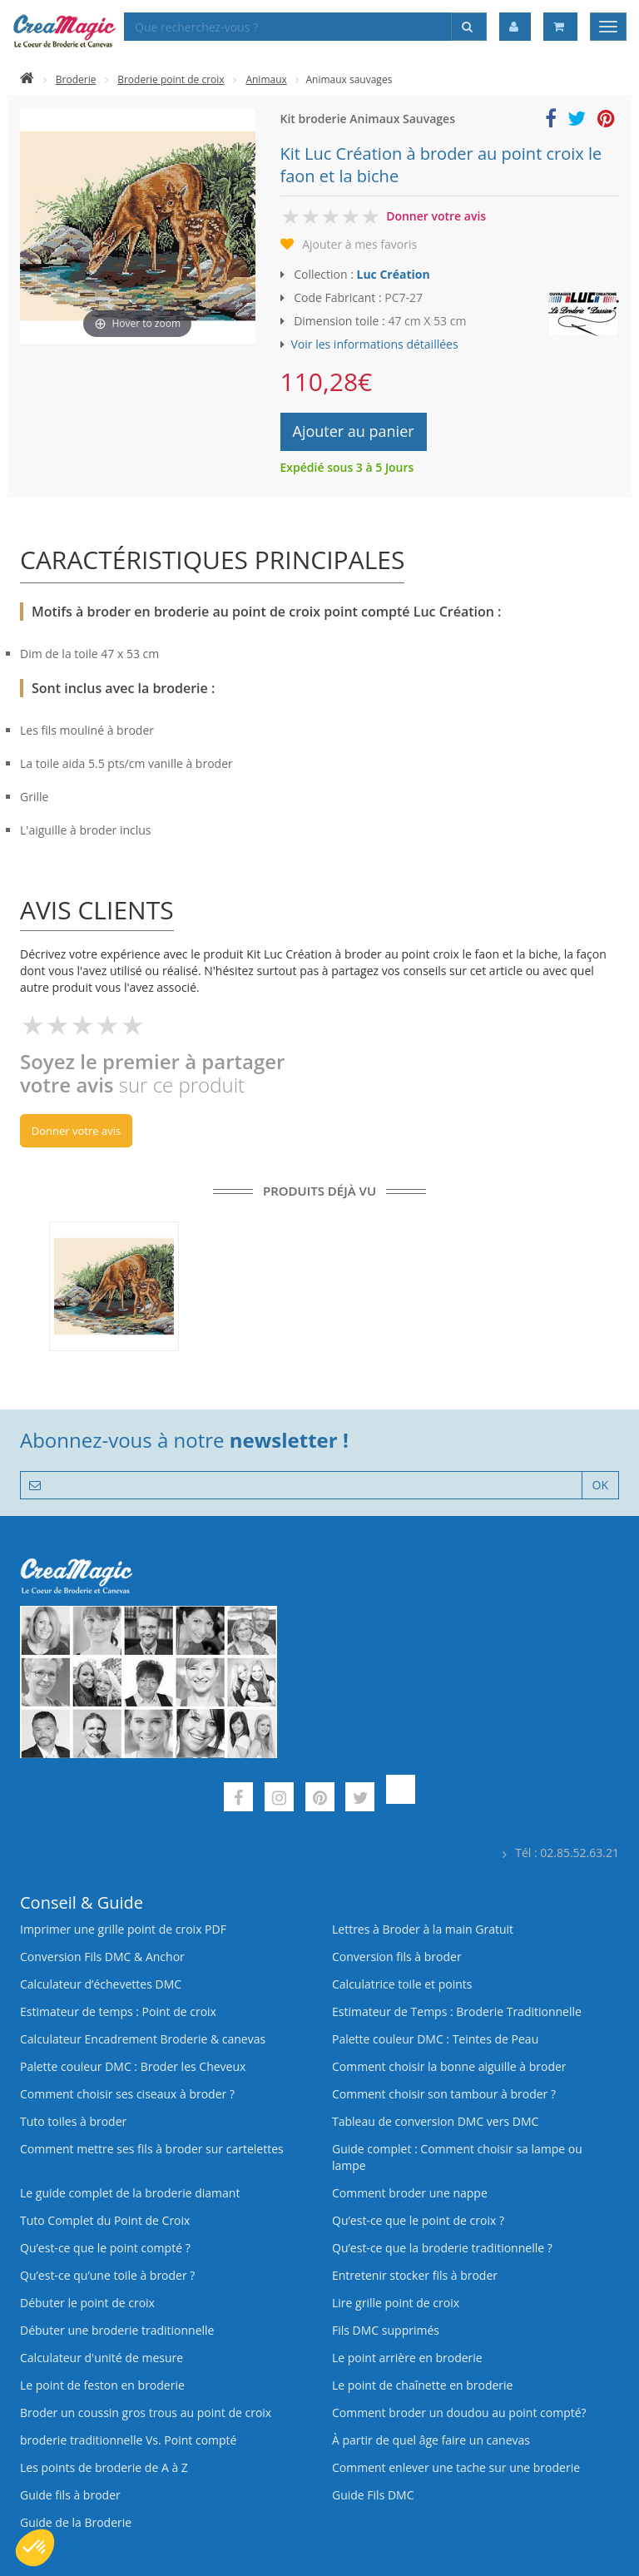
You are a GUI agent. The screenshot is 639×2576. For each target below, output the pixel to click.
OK (600, 1485)
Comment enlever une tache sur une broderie (456, 2467)
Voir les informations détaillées (374, 344)
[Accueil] (27, 79)
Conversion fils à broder (397, 1956)
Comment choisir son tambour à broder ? (444, 2094)
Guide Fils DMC (373, 2495)
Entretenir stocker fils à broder (415, 2275)
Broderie (76, 79)
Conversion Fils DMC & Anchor (102, 1956)
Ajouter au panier (353, 431)
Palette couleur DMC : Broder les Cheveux (132, 2066)
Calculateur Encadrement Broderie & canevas (142, 2039)
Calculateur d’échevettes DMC (100, 1984)
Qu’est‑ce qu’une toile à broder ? (107, 2275)
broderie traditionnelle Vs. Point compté (128, 2440)
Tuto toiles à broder (73, 2121)
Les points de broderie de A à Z (104, 2467)
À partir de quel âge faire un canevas (431, 2440)
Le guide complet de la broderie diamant (130, 2193)
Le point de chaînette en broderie (422, 2385)
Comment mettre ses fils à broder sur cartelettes (152, 2149)
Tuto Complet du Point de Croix (105, 2220)
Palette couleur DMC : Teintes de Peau (435, 2039)
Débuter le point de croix (87, 2303)
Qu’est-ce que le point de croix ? (418, 2220)
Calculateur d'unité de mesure (101, 2357)
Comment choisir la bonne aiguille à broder (449, 2066)
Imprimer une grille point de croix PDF (123, 1929)
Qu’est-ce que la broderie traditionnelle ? (442, 2248)
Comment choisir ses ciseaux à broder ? (127, 2094)
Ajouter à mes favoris (359, 244)
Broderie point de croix (170, 79)
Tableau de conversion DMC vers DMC (435, 2121)
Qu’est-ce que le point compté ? (105, 2248)
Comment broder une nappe (410, 2193)
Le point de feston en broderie (102, 2385)
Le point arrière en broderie (407, 2357)
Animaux (265, 79)
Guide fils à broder (70, 2495)
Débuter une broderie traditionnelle (117, 2330)
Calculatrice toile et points (402, 1984)
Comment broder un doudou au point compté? (459, 2412)
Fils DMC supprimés (385, 2330)
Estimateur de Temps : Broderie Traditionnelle (457, 2011)
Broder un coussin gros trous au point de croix (145, 2412)
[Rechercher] (469, 26)
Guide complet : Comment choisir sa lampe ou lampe (457, 2157)
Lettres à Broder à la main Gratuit (422, 1929)
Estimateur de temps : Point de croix (118, 2011)
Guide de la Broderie (75, 2522)
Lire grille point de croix (395, 2303)
